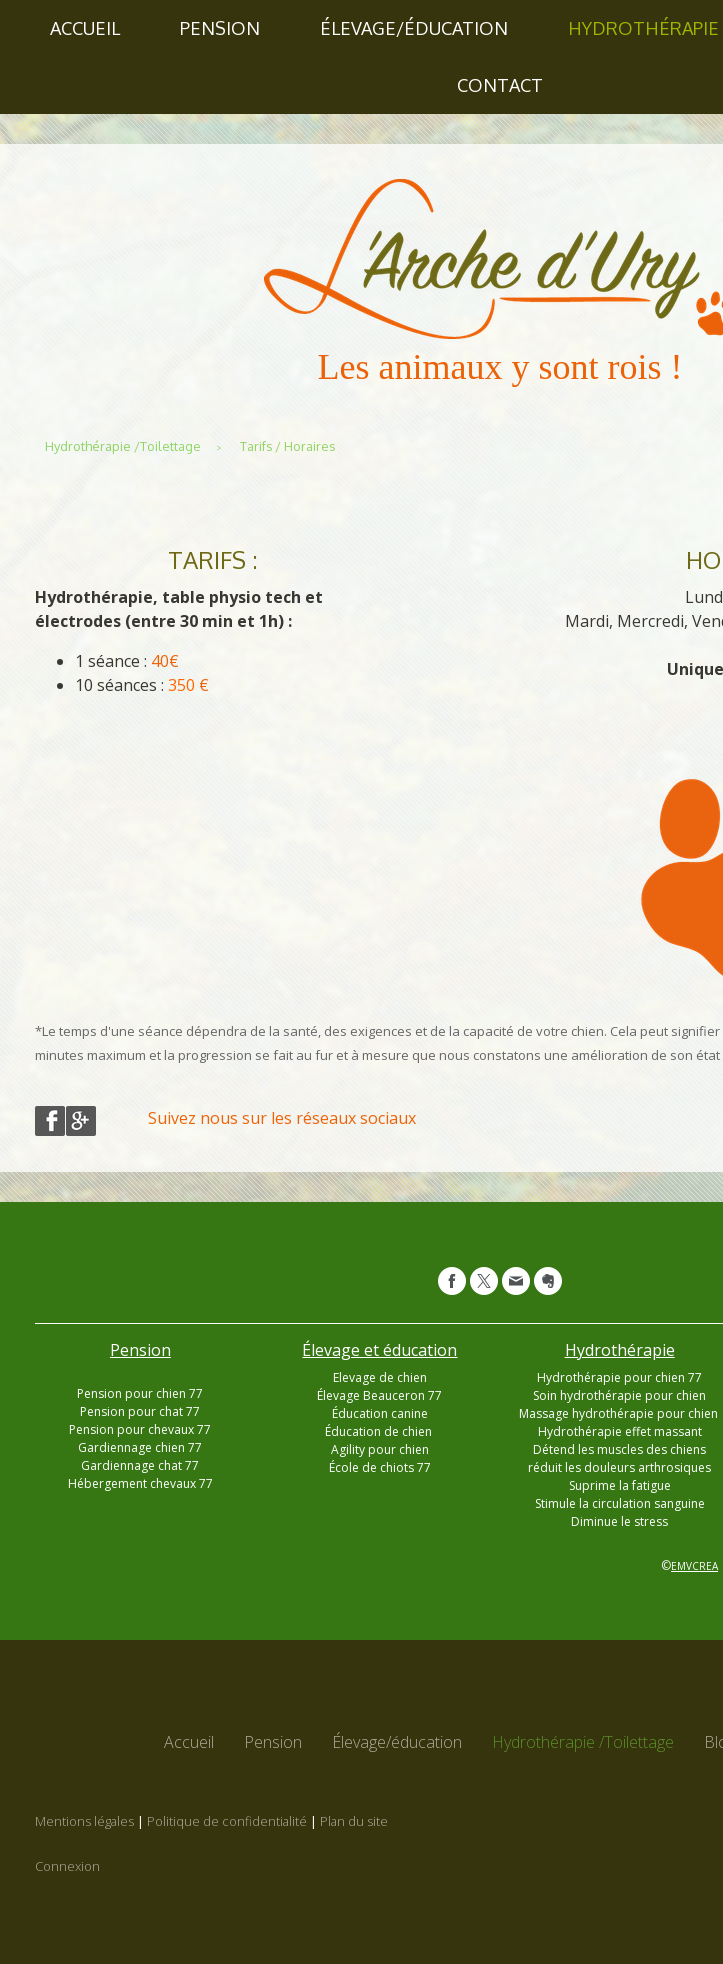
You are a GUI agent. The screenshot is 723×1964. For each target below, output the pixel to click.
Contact (500, 85)
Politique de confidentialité (227, 1821)
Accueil (85, 28)
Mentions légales (84, 1821)
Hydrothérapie (620, 1350)
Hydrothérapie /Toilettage (583, 1742)
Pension (220, 28)
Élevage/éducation (414, 28)
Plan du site (354, 1821)
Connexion (67, 1866)
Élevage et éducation (379, 1350)
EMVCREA (694, 1566)
